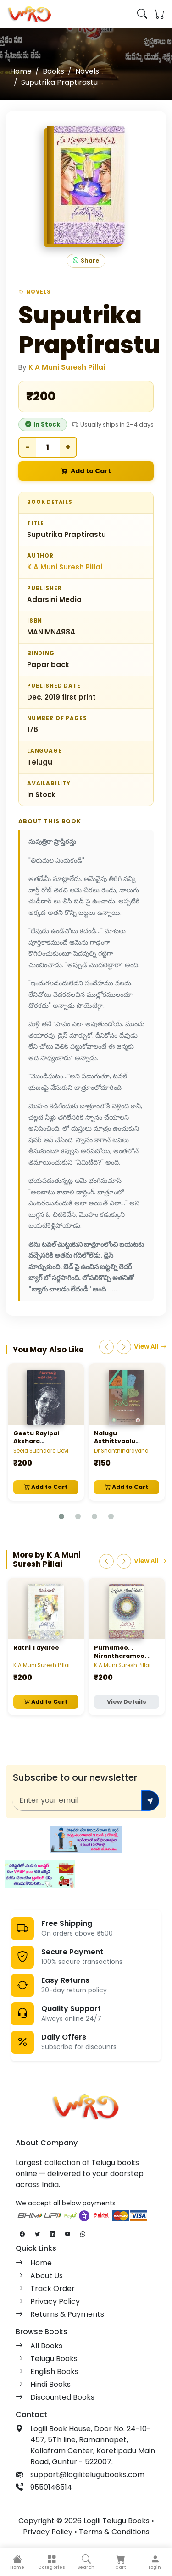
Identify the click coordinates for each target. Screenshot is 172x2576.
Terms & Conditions (114, 2532)
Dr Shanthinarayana (121, 1451)
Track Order (52, 2288)
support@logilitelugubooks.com (87, 2474)
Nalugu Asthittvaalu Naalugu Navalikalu (125, 1441)
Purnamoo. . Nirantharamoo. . (122, 1651)
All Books (46, 2346)
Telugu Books (54, 2358)
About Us (46, 2275)
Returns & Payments (67, 2314)
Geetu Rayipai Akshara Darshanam (36, 1441)
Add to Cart (86, 471)
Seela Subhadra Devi (40, 1451)
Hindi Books (50, 2384)
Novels (87, 71)
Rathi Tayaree (36, 1648)
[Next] (124, 1347)
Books (53, 71)
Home (21, 71)
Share (86, 261)
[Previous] (106, 1347)
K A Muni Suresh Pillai (66, 367)
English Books (54, 2371)
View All (150, 1346)
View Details (126, 1702)
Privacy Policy (55, 2301)
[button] (51, 2562)
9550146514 (51, 2487)
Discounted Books (62, 2397)
